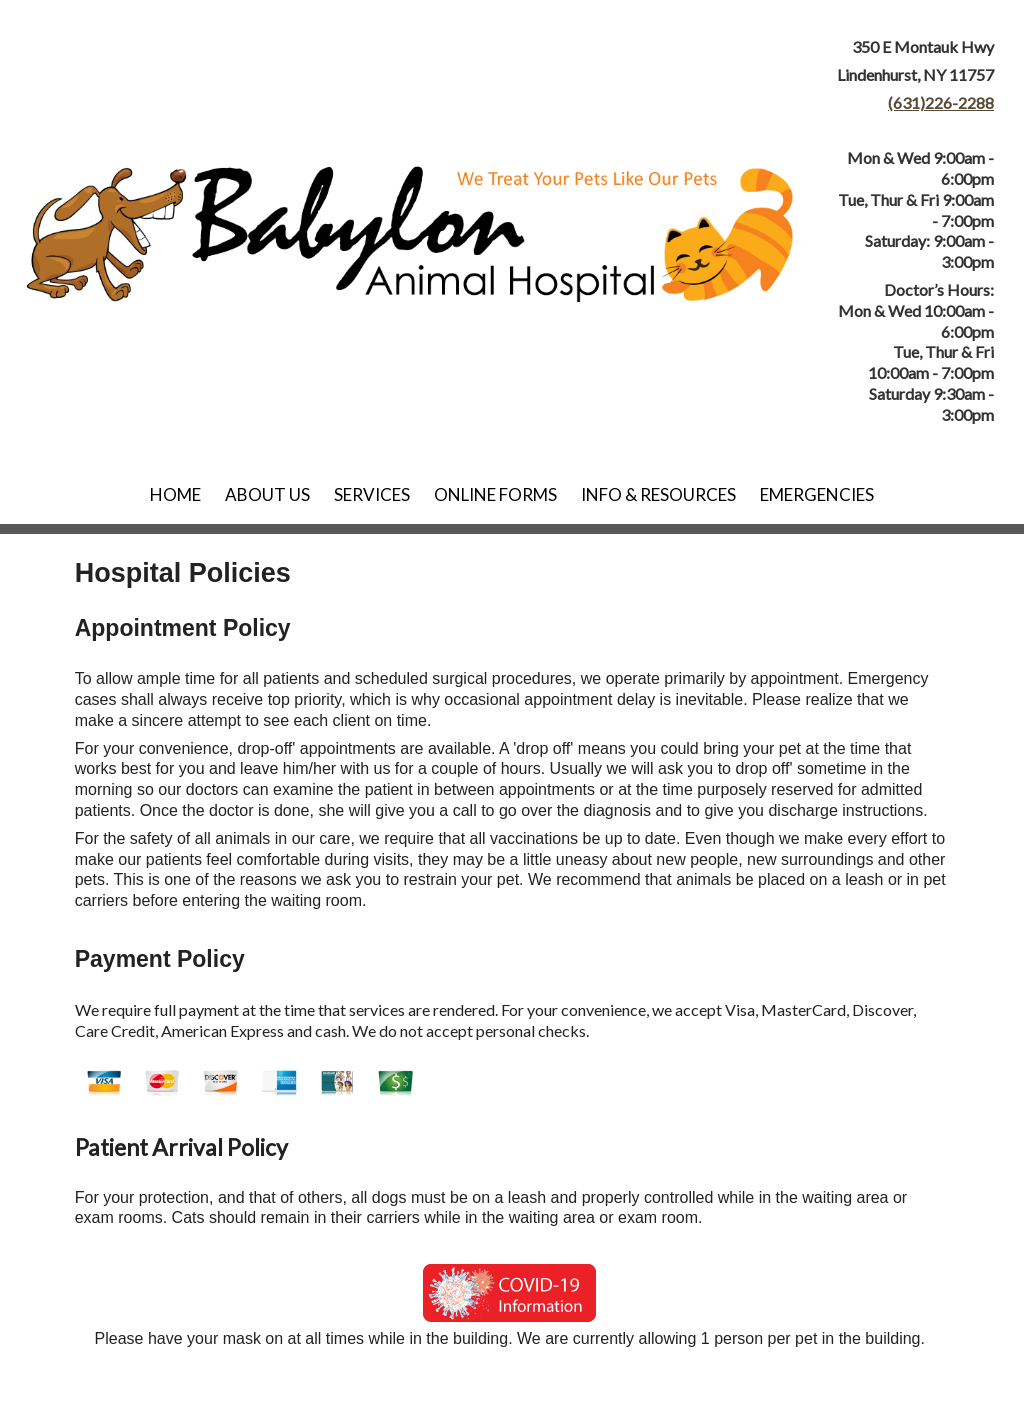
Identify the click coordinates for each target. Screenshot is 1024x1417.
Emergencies (817, 494)
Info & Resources (658, 494)
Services (372, 494)
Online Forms (495, 494)
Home (175, 494)
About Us (267, 494)
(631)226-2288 (941, 102)
